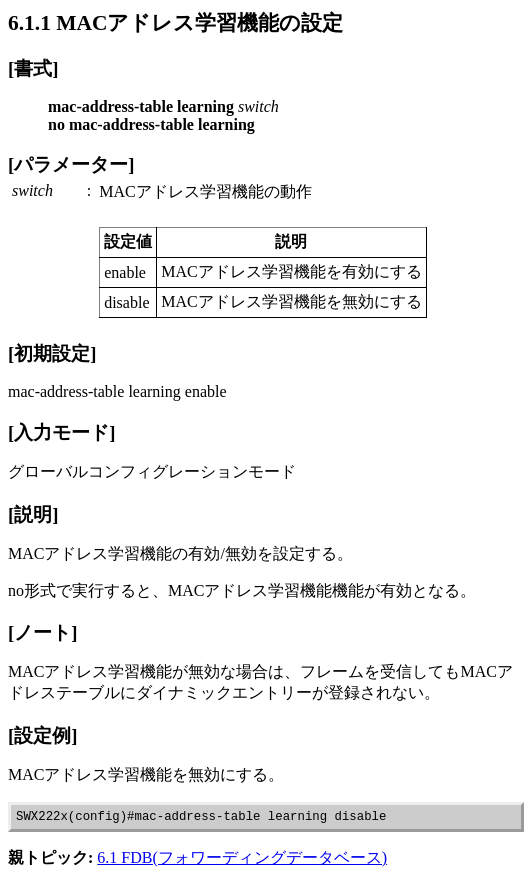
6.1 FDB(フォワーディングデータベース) (242, 860)
